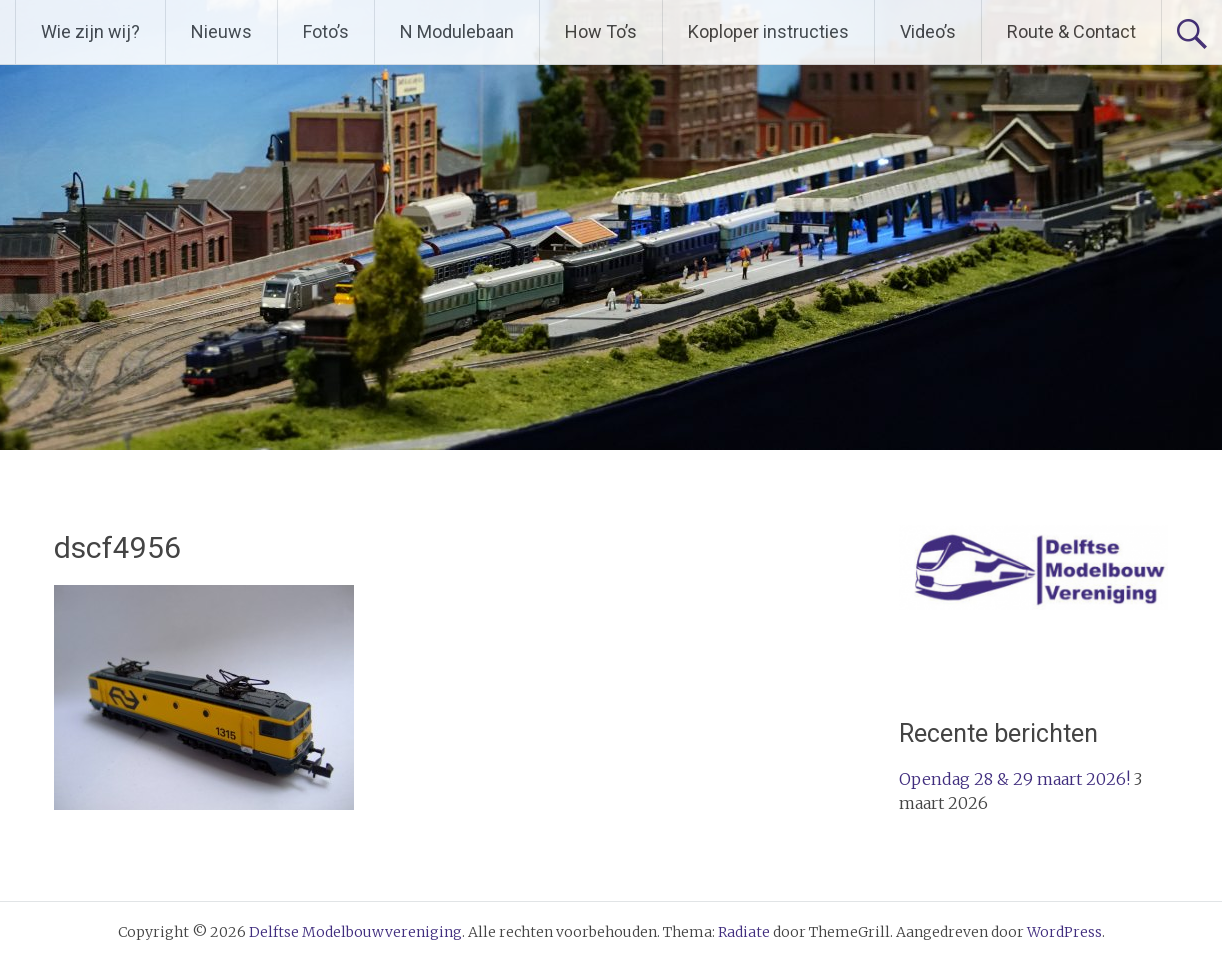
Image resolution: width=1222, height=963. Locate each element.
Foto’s (326, 31)
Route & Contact (1071, 31)
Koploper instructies (768, 31)
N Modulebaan (457, 31)
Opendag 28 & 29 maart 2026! (1014, 779)
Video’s (928, 31)
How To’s (601, 31)
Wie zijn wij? (90, 31)
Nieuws (221, 31)
